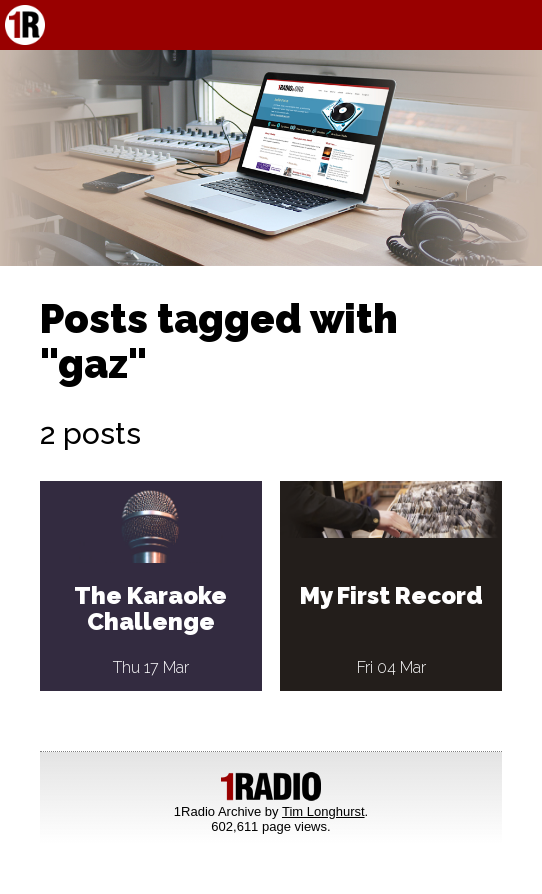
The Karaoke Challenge (150, 608)
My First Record (391, 595)
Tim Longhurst (323, 811)
